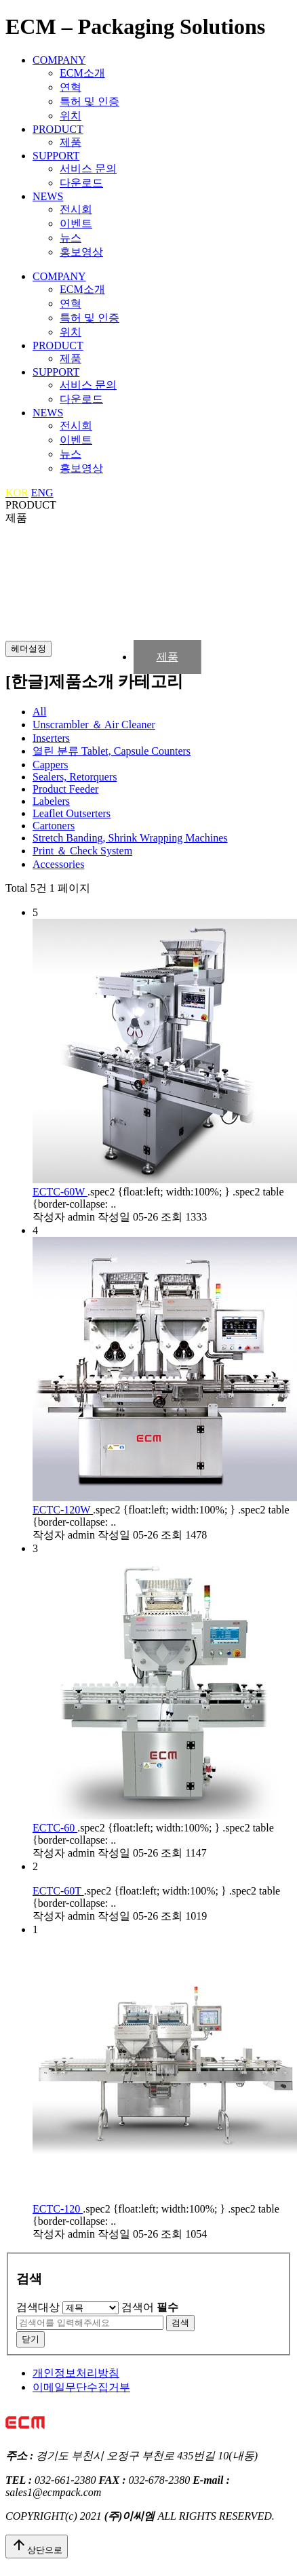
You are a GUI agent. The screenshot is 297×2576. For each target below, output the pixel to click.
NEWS (48, 196)
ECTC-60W (60, 1191)
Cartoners (54, 825)
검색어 (149, 2307)
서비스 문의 (88, 168)
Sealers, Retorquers (75, 776)
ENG (42, 492)
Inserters (51, 738)
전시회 (76, 209)
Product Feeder (65, 789)
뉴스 (70, 237)
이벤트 (76, 223)
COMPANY (59, 60)
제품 (70, 142)
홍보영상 (81, 252)
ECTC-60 (55, 1828)
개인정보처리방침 (76, 2373)
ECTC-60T (58, 1891)
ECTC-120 (58, 2209)
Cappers (50, 764)
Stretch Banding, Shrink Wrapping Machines (130, 838)
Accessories (58, 864)
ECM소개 (82, 73)
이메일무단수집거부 (81, 2387)
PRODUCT (58, 129)
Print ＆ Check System (82, 850)
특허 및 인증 (89, 101)
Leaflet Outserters (72, 813)
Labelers (51, 801)
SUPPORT (56, 155)
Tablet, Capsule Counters (112, 751)
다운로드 (81, 183)
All (39, 711)
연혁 (70, 87)
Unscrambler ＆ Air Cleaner (94, 724)
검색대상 (38, 2307)
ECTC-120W (63, 1509)
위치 (70, 115)
